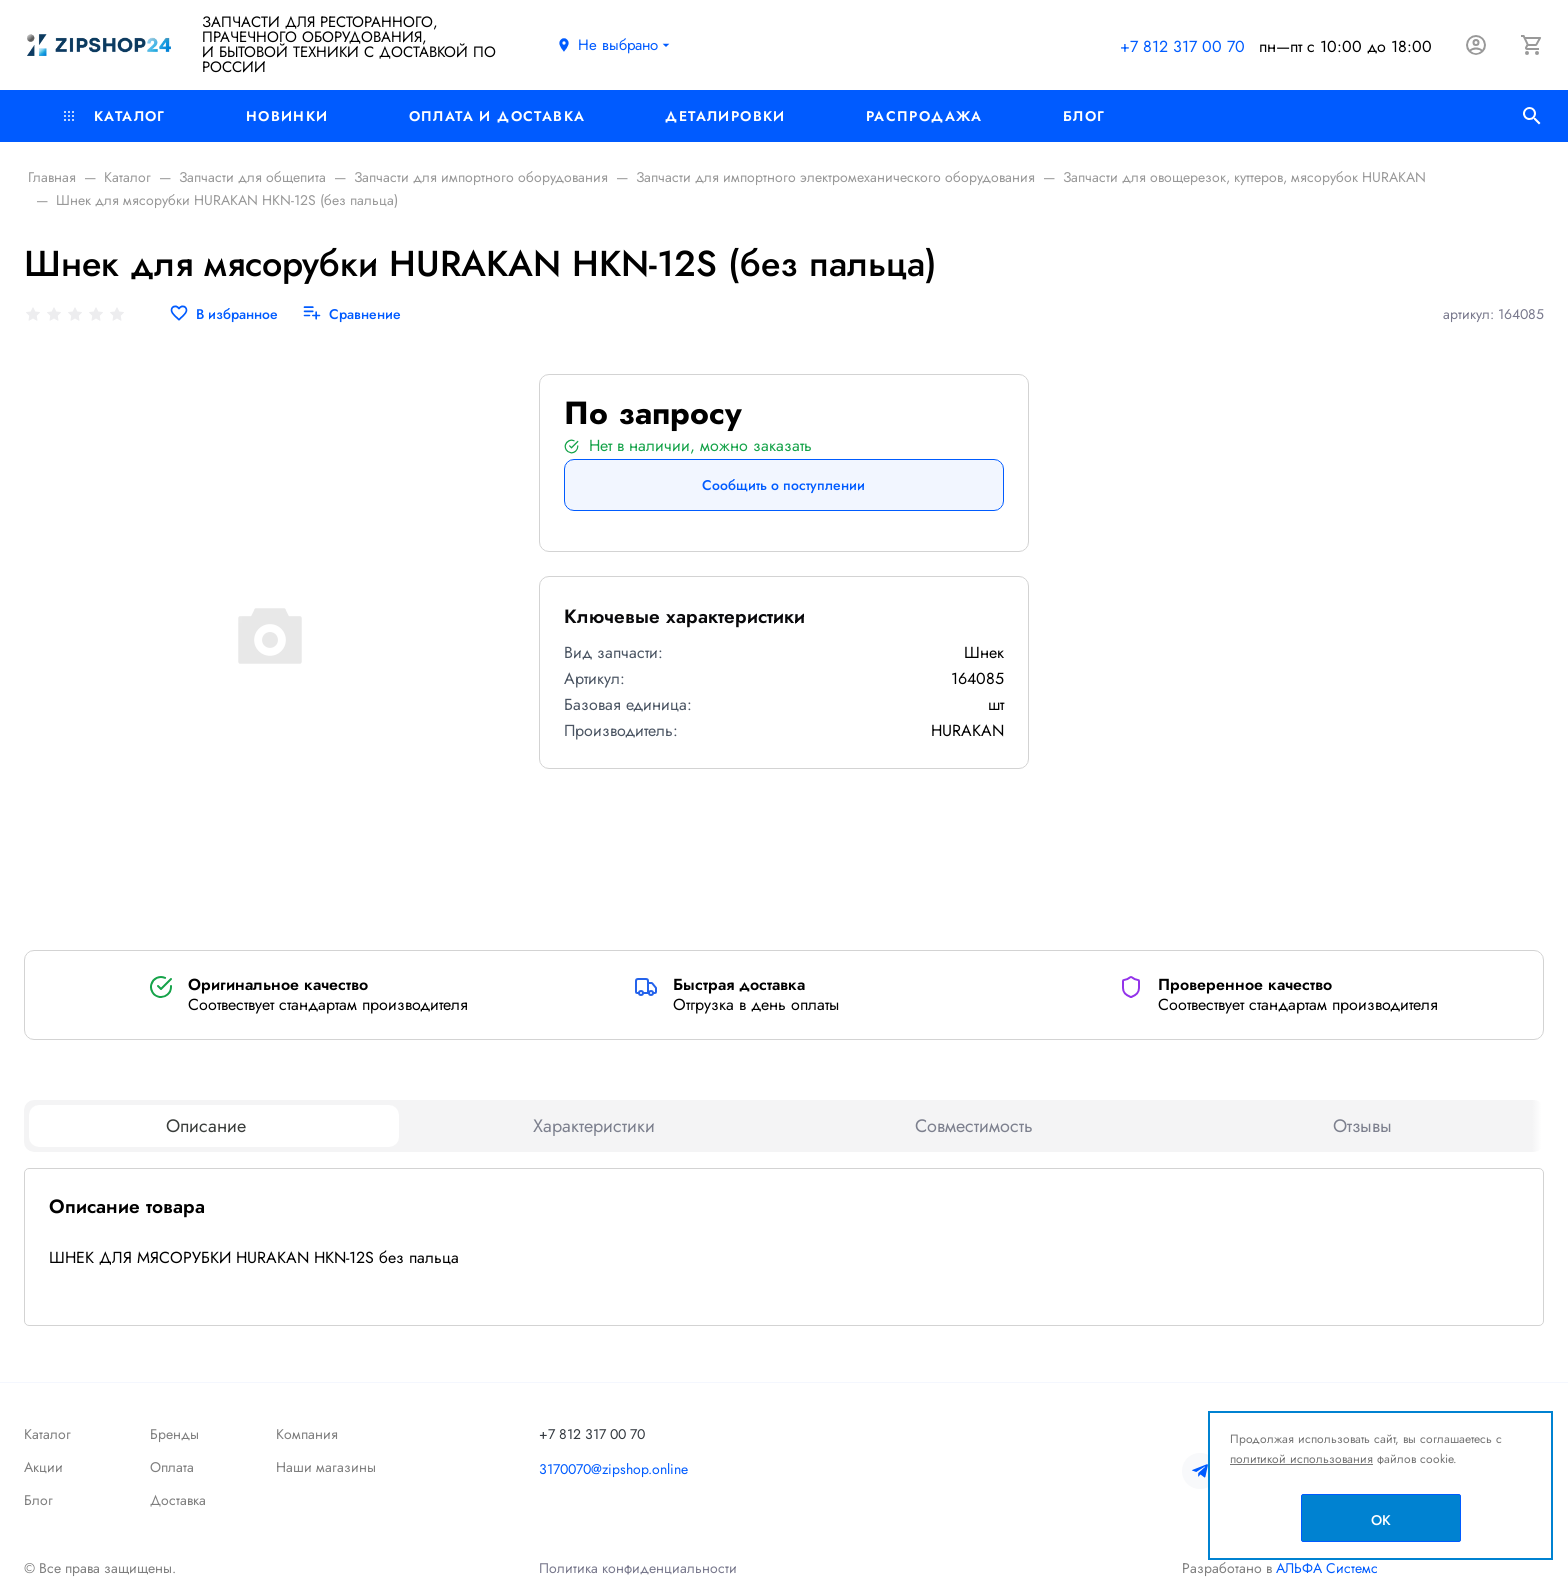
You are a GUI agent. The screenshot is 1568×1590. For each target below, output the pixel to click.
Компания (307, 1434)
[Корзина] (1532, 45)
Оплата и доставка (497, 116)
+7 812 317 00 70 (1182, 46)
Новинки (287, 116)
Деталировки (725, 116)
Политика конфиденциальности (638, 1568)
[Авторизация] (1476, 45)
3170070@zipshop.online (613, 1469)
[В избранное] (223, 314)
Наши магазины (326, 1467)
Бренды (174, 1434)
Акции (43, 1467)
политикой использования (1301, 1459)
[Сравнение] (351, 314)
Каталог (115, 116)
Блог (1084, 116)
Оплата (172, 1467)
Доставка (178, 1500)
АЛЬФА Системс (1325, 1568)
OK (1381, 1520)
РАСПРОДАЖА (924, 116)
